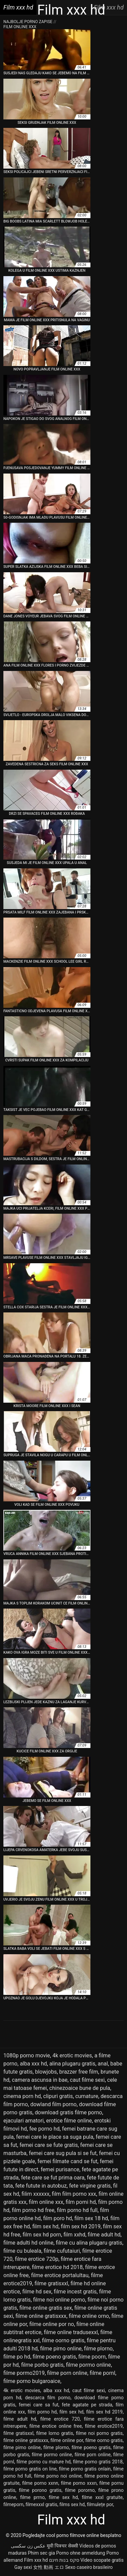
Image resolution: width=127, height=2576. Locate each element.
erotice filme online (69, 2120)
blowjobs (46, 2072)
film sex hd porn (42, 2234)
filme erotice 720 (60, 2419)
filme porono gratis (40, 2490)
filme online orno (89, 2316)
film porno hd (42, 2412)
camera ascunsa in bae (39, 2080)
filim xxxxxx (35, 2194)
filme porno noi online (58, 2476)
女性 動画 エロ (48, 2567)
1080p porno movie (26, 2055)
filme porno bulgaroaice (31, 2381)
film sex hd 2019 (81, 2226)
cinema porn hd (22, 2096)
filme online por (66, 2440)
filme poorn (92, 2356)
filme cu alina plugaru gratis (89, 2242)
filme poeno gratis (54, 2356)
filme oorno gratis (63, 2340)
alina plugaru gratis (72, 2063)
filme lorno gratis (54, 2433)
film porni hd (81, 2202)
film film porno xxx (74, 2194)
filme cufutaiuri (62, 2251)
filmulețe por (100, 2504)
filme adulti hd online (28, 2242)
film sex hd (45, 2226)
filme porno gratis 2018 (98, 2461)
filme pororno (80, 2490)
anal (103, 2063)
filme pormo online (88, 2365)
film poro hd (57, 2218)
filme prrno (32, 2497)
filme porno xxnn (40, 2483)
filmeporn (13, 2504)
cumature (86, 2096)
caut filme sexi (87, 2080)
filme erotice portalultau (59, 2275)
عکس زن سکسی (28, 2546)
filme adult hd (104, 2234)
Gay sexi (23, 2567)
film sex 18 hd (91, 2218)
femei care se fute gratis (49, 2145)
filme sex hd (63, 2497)
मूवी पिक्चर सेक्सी (62, 2546)
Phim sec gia (41, 2553)
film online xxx (46, 2202)
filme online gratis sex (45, 2308)
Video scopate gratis (102, 2560)
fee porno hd (44, 2129)
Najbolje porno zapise (28, 21)
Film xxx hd (36, 2560)
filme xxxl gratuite (102, 2497)
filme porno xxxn (79, 2483)
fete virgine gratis (90, 2186)
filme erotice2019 (104, 2426)
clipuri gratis (58, 2096)
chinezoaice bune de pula (79, 2088)
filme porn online (67, 2373)
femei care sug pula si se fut (63, 2153)
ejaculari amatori (23, 2120)
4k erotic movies (72, 2055)
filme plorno (98, 2348)
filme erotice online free (55, 2426)
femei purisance (60, 2169)
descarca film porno (47, 2397)
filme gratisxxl (51, 2283)
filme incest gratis (75, 2291)
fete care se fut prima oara (52, 2177)
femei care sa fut (38, 2404)
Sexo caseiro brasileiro (88, 2567)
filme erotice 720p (36, 2259)
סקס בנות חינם (64, 2560)
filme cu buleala (22, 2251)
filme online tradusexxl (71, 2332)
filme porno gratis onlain (85, 2469)
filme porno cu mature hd (43, 2461)
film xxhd (74, 2234)
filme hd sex (36, 2291)
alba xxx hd (33, 2063)
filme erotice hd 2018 (57, 2267)
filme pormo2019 (24, 2373)
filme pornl (102, 2373)
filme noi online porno (59, 2299)
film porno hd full (77, 2210)
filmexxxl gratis (41, 2504)
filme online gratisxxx (41, 2316)
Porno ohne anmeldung (80, 2553)
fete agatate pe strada (87, 2404)
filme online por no (51, 2324)
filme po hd (16, 2356)
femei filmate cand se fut (68, 2161)
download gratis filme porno (68, 2112)
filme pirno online (61, 2348)
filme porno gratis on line (30, 2469)
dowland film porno (53, 2104)
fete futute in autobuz (41, 2186)
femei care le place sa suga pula (54, 2137)
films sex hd (72, 2504)
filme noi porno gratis (99, 2433)
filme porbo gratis (42, 2365)
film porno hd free (33, 2210)
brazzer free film (78, 2072)
